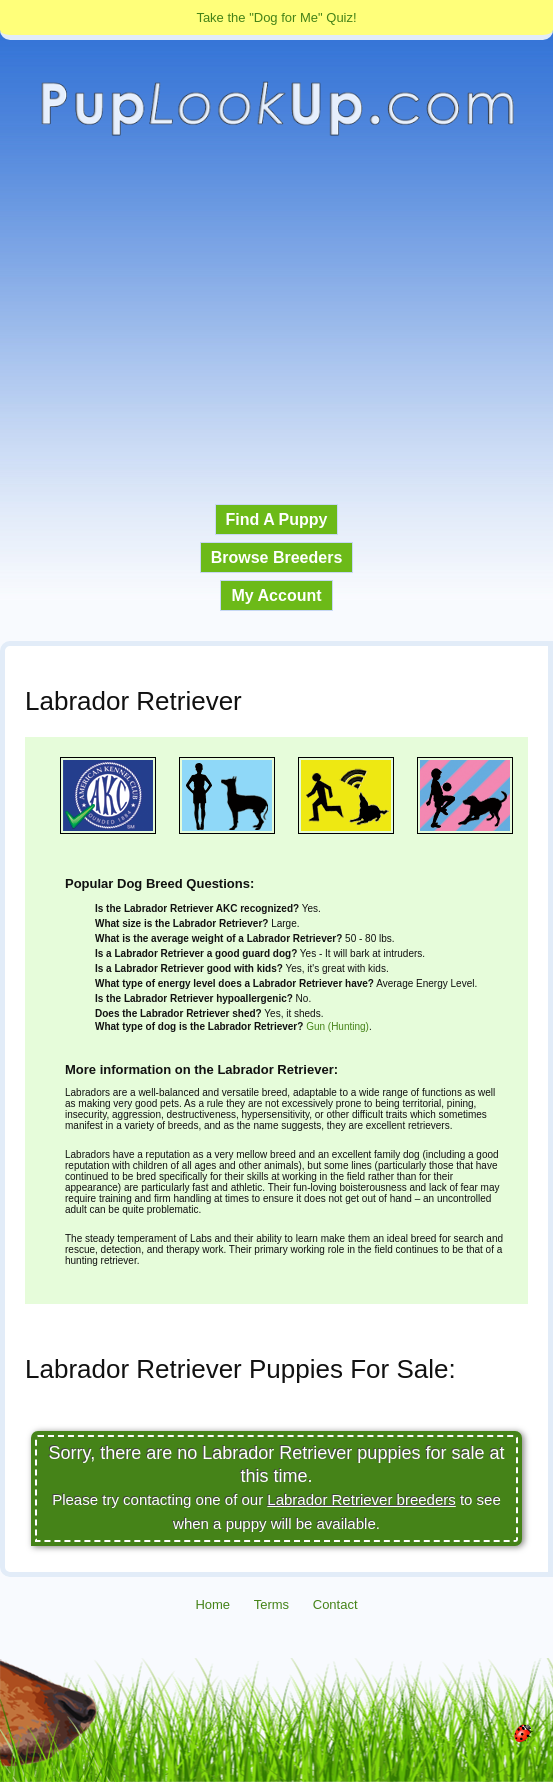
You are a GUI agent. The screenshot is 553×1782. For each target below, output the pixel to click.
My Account (276, 595)
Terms (271, 1604)
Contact (335, 1604)
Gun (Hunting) (337, 1026)
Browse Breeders (277, 557)
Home (212, 1604)
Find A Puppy (277, 519)
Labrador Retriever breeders (361, 1499)
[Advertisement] (276, 321)
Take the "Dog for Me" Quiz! (276, 17)
